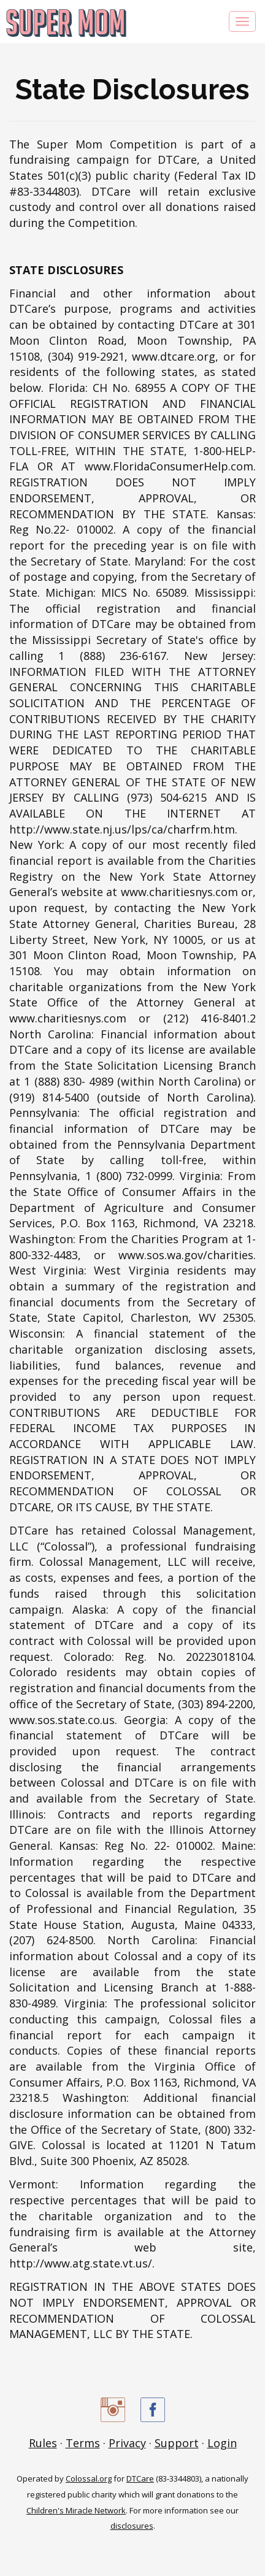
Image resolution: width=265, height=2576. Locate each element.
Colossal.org (89, 2478)
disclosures (131, 2525)
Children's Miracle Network (76, 2510)
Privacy (127, 2443)
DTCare (140, 2478)
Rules (43, 2443)
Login (222, 2443)
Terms (83, 2443)
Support (177, 2443)
